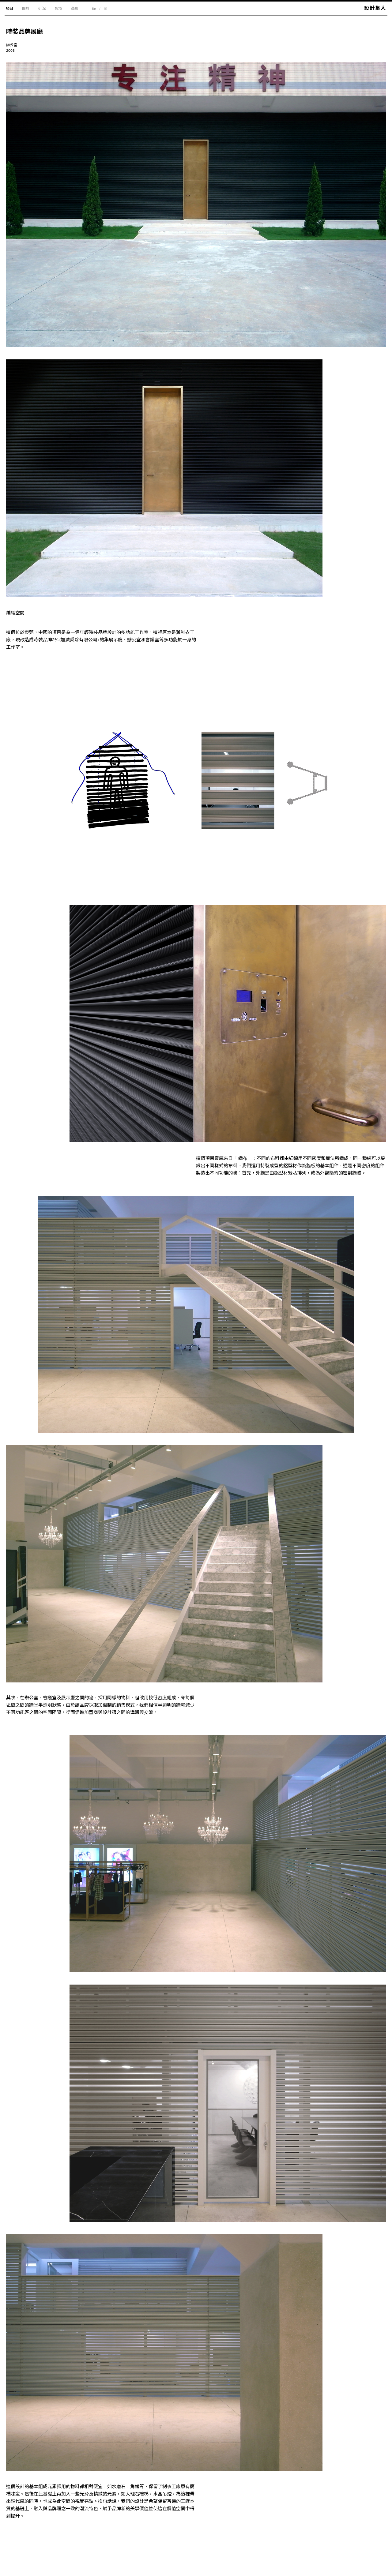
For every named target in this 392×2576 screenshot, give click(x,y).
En (94, 8)
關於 (25, 8)
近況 (42, 8)
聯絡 (74, 8)
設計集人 (375, 7)
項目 (9, 8)
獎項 (58, 8)
